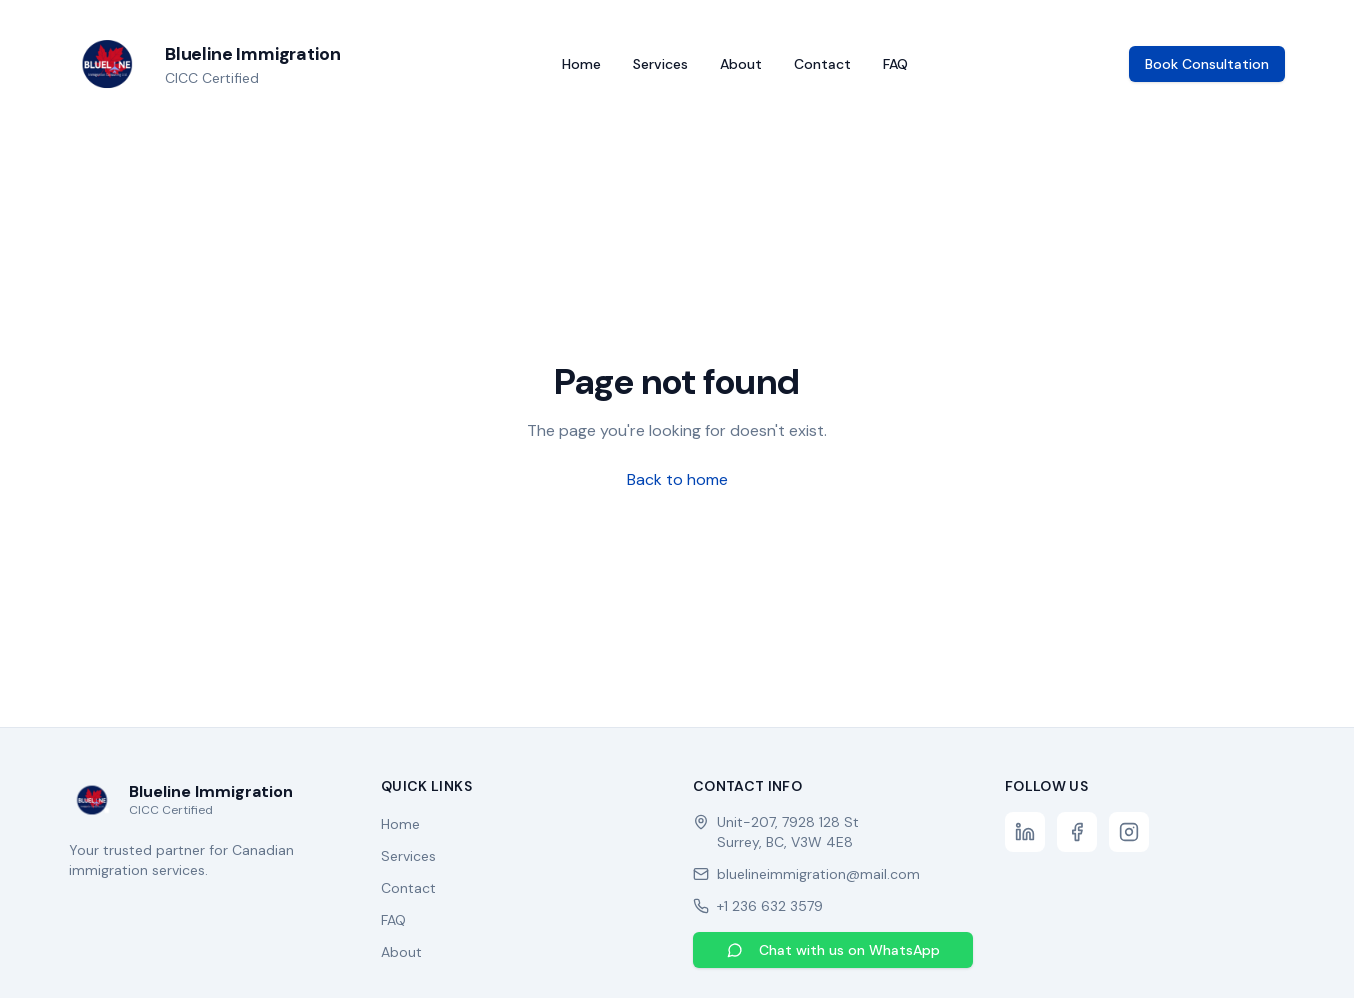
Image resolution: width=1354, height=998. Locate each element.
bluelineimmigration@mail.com (818, 874)
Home (581, 64)
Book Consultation (1207, 64)
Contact (822, 64)
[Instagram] (1129, 832)
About (741, 64)
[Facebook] (1077, 832)
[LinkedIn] (1025, 832)
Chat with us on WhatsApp (833, 950)
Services (660, 64)
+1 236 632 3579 (770, 906)
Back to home (677, 479)
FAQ (895, 64)
